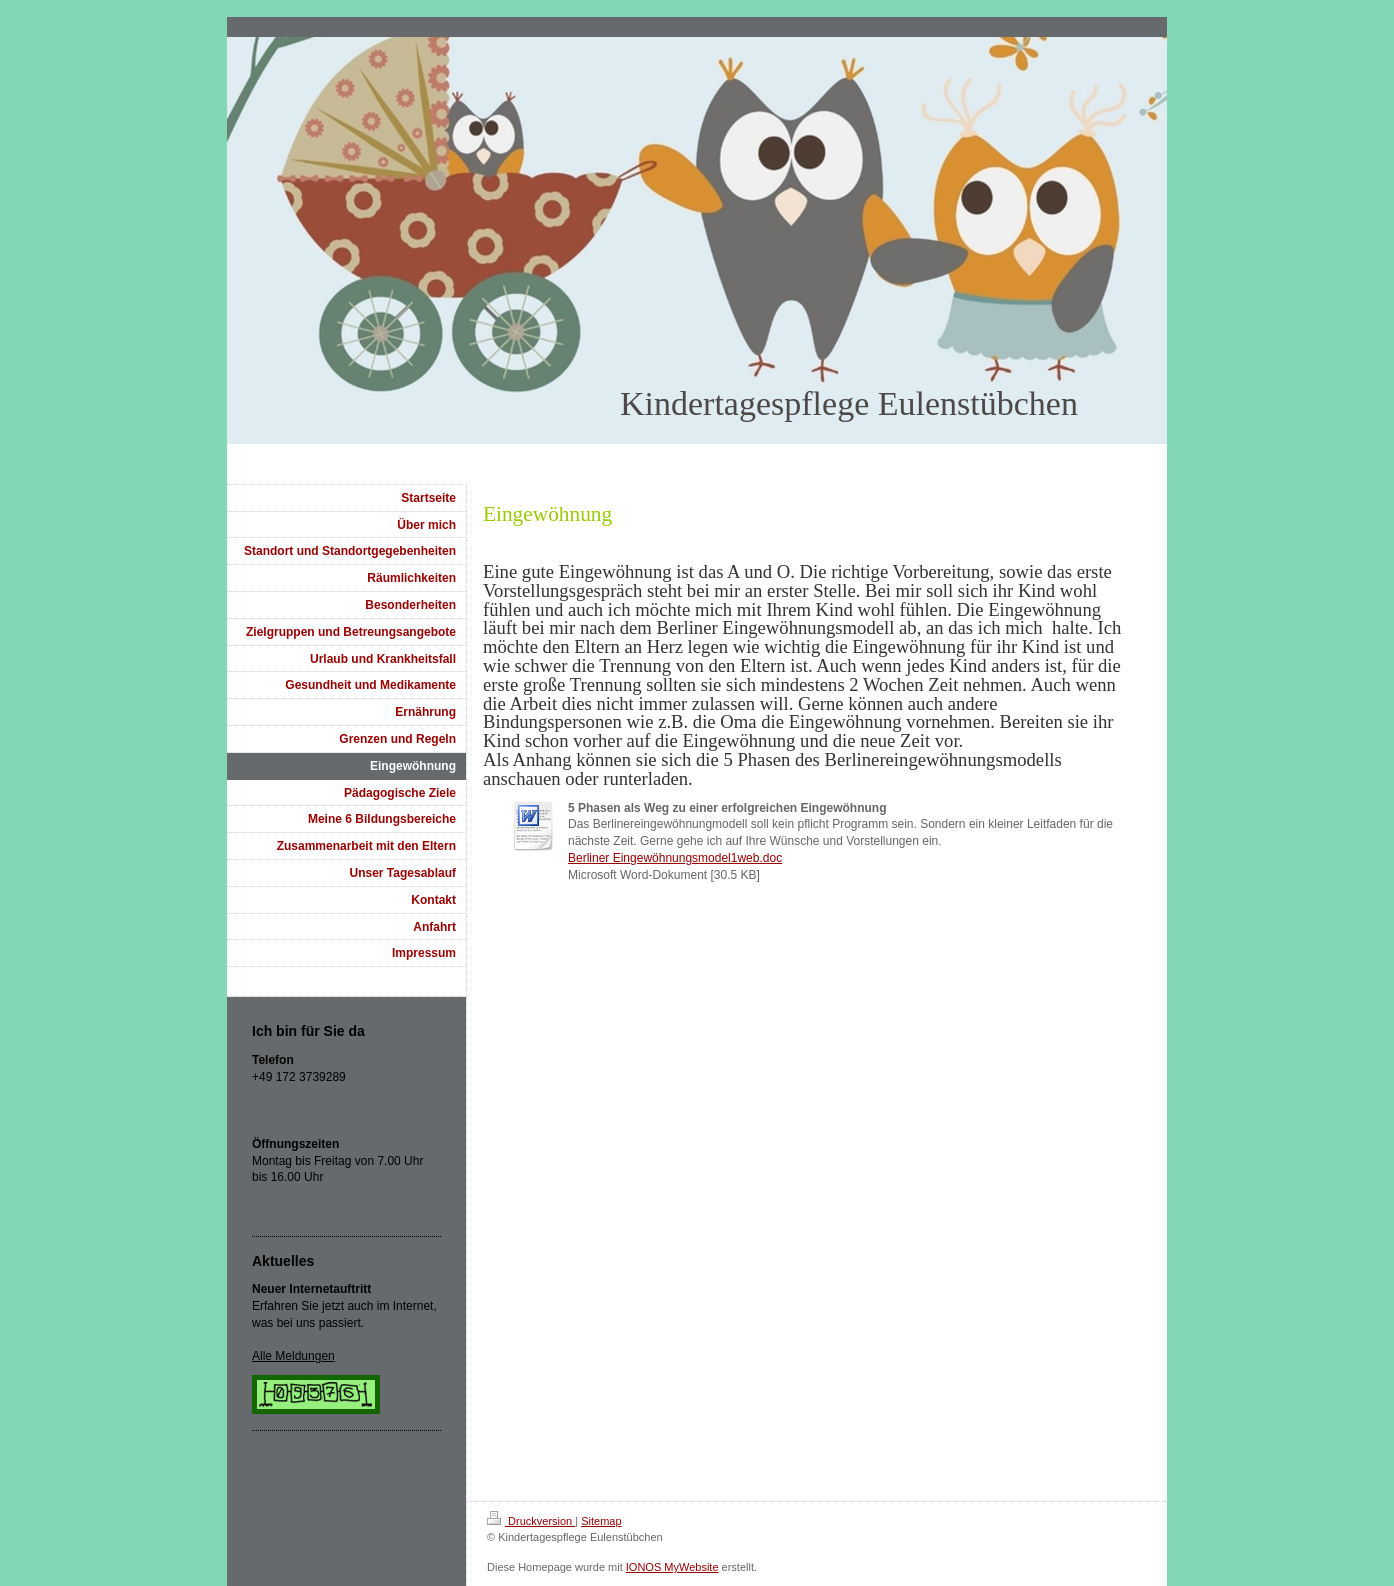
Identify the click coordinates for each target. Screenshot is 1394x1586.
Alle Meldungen (293, 1356)
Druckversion (531, 1521)
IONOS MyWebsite (672, 1567)
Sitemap (601, 1521)
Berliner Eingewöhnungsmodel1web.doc (675, 858)
